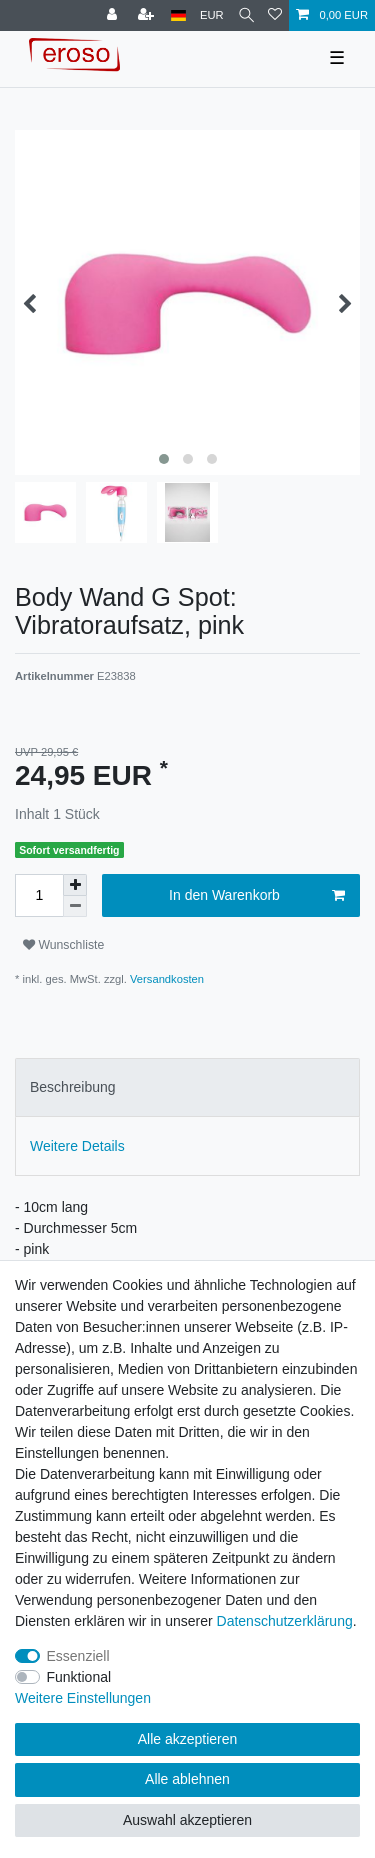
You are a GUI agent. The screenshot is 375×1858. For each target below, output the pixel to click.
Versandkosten (165, 979)
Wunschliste (63, 945)
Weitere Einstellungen (83, 1698)
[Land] (178, 15)
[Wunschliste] (275, 15)
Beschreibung (73, 1087)
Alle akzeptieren (188, 1739)
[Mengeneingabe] (39, 895)
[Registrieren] (148, 15)
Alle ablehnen (187, 1779)
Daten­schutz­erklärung (285, 1621)
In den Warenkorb (257, 896)
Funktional (79, 1677)
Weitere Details (77, 1146)
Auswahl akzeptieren (187, 1820)
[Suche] (246, 15)
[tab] (187, 1087)
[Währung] (212, 15)
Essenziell (78, 1656)
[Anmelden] (114, 15)
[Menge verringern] (75, 906)
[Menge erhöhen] (75, 885)
